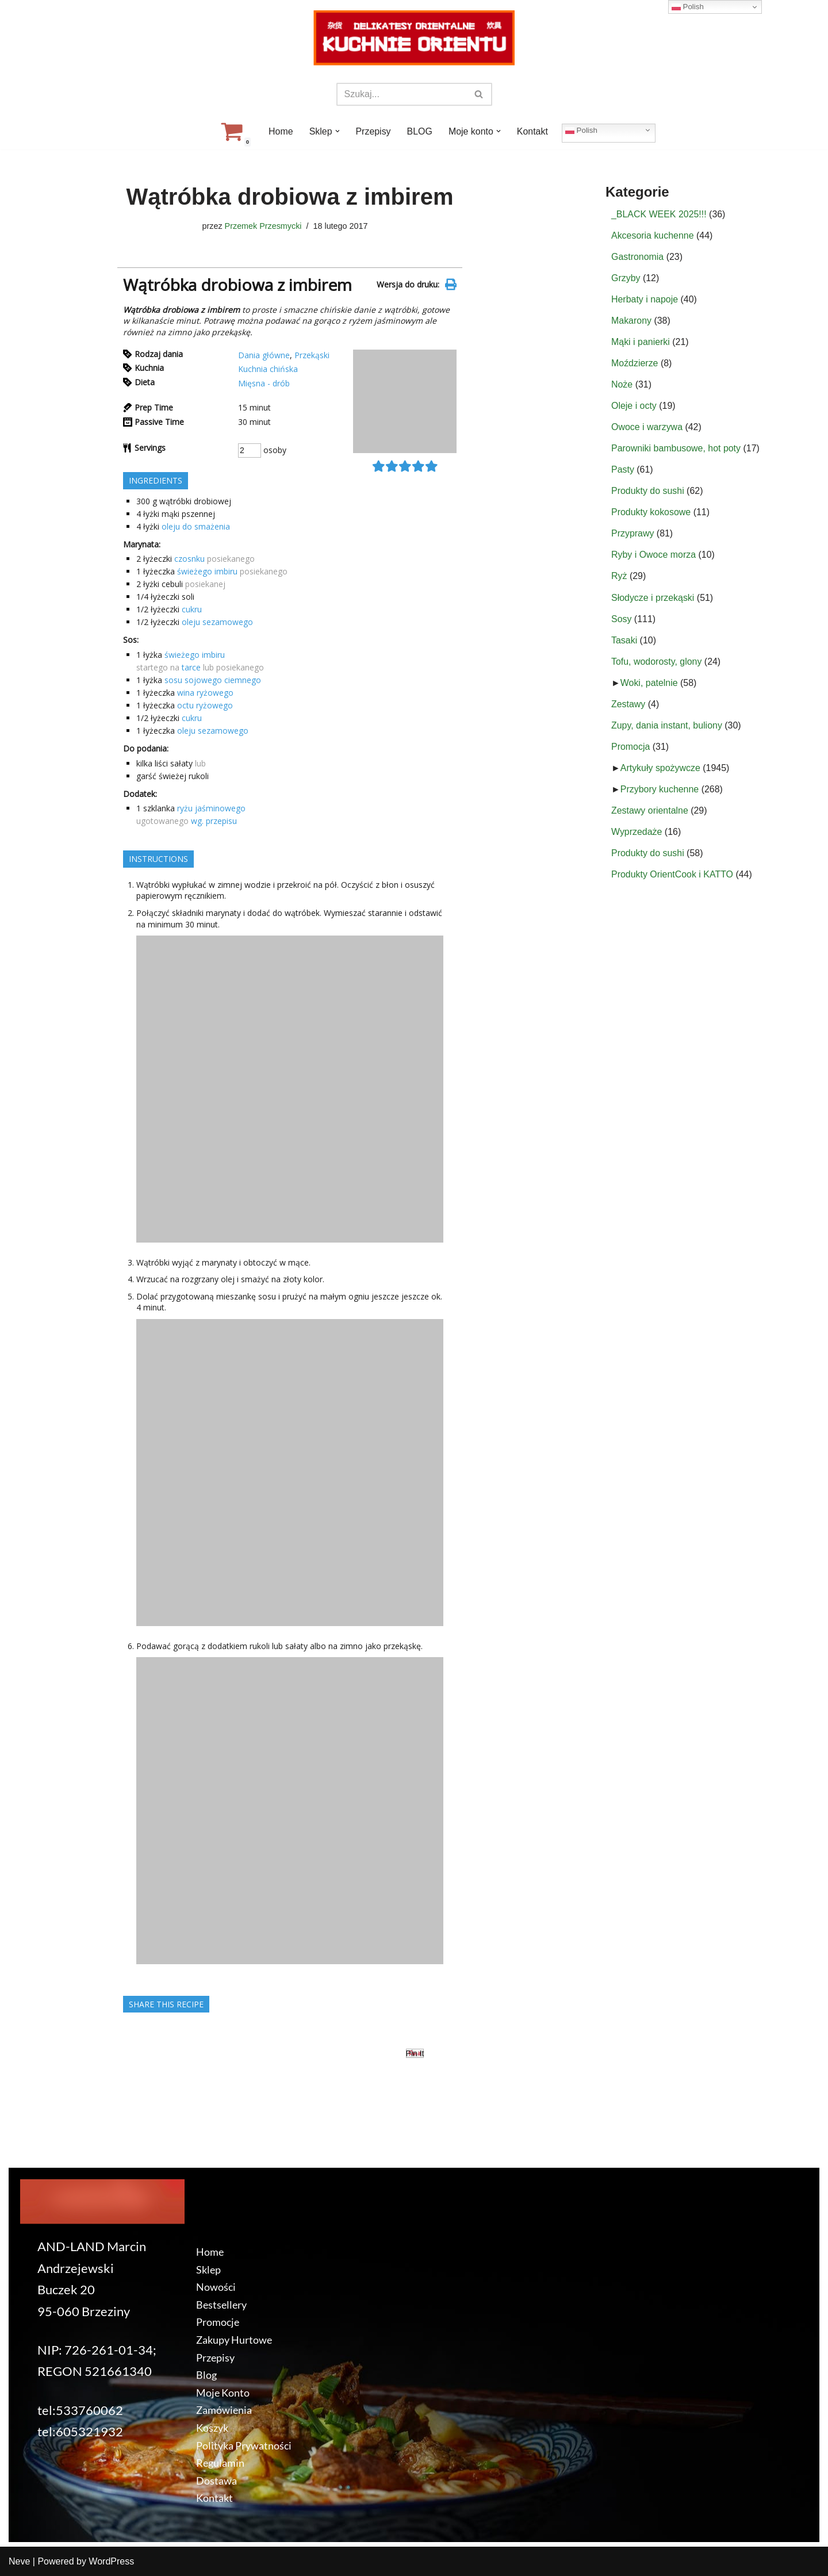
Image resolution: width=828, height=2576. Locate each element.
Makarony (631, 321)
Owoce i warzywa (647, 428)
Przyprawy (632, 535)
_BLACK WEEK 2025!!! (659, 214)
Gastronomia (637, 257)
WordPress (111, 2561)
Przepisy (372, 131)
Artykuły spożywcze (660, 770)
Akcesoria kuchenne (652, 235)
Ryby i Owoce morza (653, 556)
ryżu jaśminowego (211, 808)
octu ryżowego (205, 705)
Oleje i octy (634, 406)
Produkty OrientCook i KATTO (672, 877)
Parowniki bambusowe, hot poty (676, 449)
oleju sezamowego (217, 622)
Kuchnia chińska (268, 368)
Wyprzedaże (636, 834)
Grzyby (626, 278)
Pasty (622, 471)
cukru (192, 609)
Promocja (630, 748)
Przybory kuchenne (659, 791)
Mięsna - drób (264, 383)
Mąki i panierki (640, 342)
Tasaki (624, 641)
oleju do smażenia (196, 526)
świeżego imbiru (207, 571)
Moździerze (634, 364)
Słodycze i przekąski (653, 599)
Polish (582, 130)
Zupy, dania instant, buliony (667, 727)
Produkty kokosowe (651, 513)
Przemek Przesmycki (262, 226)
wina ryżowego (205, 692)
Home (280, 131)
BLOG (419, 131)
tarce (191, 667)
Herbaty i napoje (644, 299)
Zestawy (628, 706)
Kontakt (532, 131)
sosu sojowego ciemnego (212, 679)
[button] (337, 131)
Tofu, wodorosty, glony (656, 663)
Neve (19, 2561)
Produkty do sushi (647, 492)
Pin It (415, 2053)
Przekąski (311, 355)
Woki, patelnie (649, 684)
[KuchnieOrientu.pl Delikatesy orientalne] (414, 38)
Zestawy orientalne (649, 813)
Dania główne (264, 355)
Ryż (619, 577)
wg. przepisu (214, 820)
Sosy (621, 620)
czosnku (189, 559)
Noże (621, 385)
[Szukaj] (401, 94)
